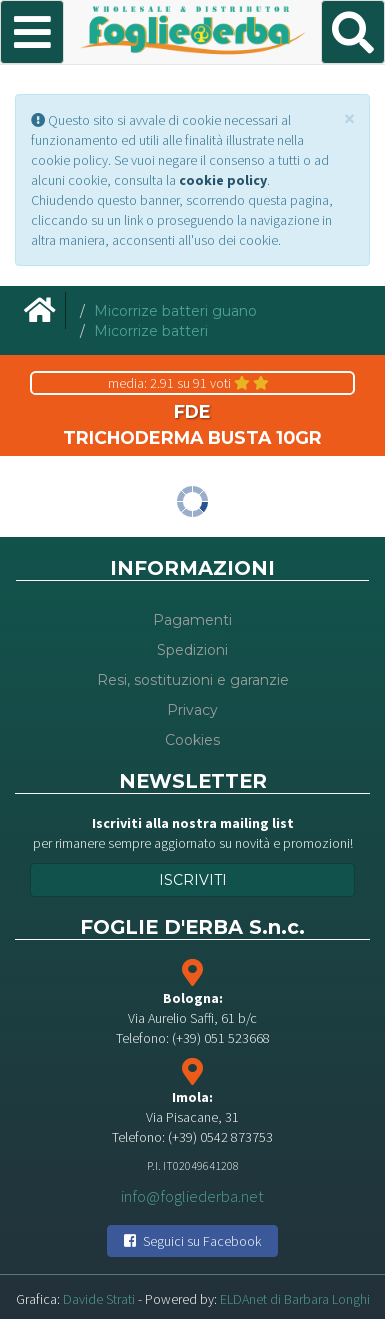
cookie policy (223, 180)
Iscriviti (193, 880)
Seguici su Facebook (192, 1241)
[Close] (349, 118)
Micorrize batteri (151, 331)
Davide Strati (99, 1299)
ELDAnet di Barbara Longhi (295, 1299)
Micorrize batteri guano (175, 311)
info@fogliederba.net (192, 1195)
